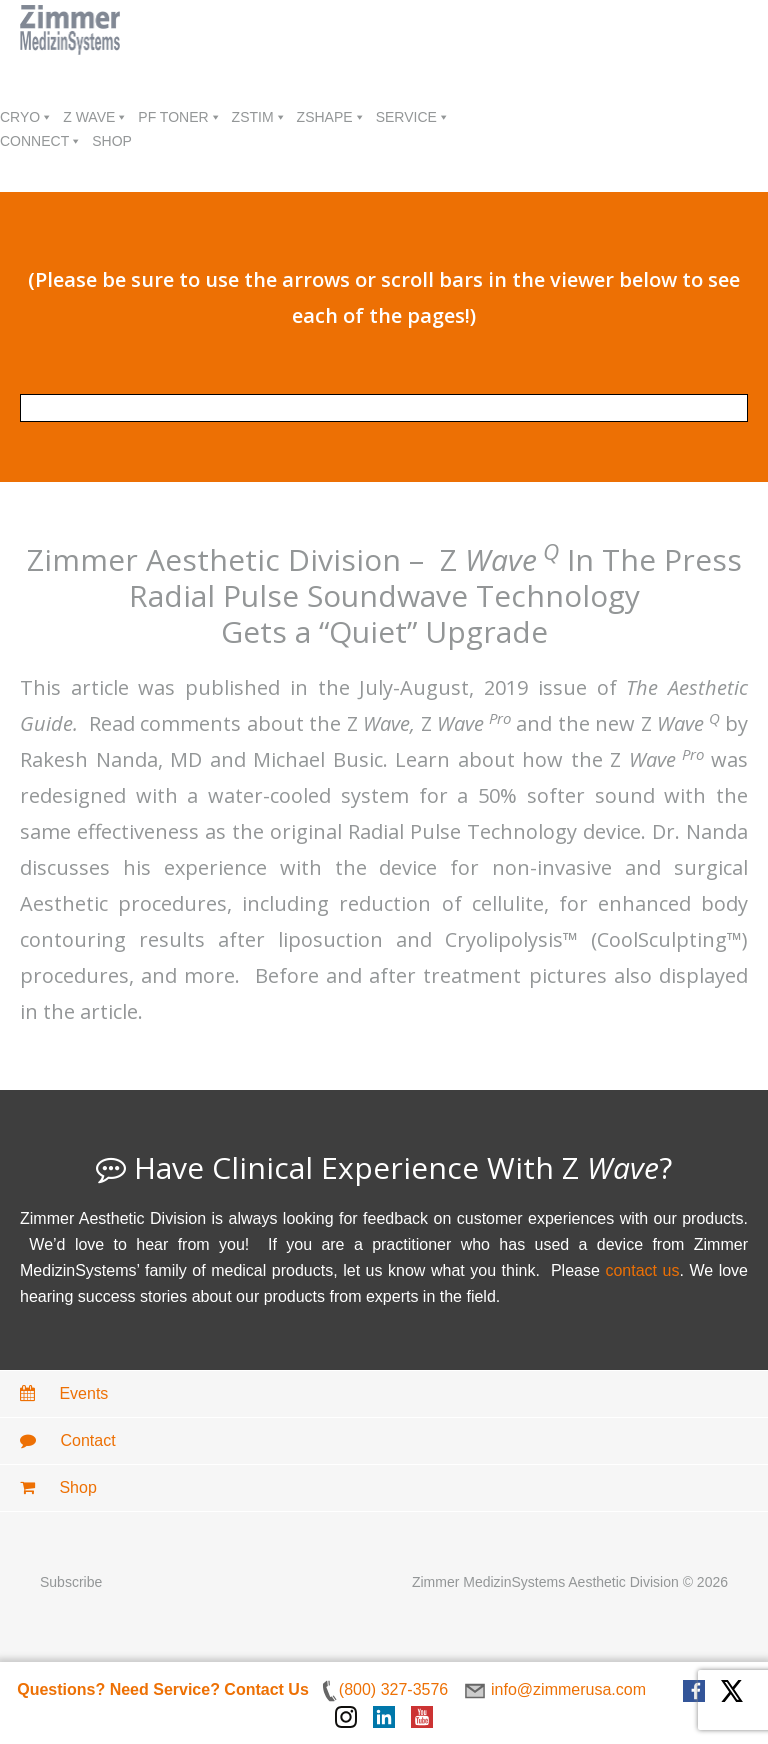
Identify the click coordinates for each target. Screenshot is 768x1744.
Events (64, 1393)
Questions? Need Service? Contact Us (163, 1689)
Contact (68, 1440)
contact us (642, 1270)
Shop (58, 1487)
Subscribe (71, 1582)
